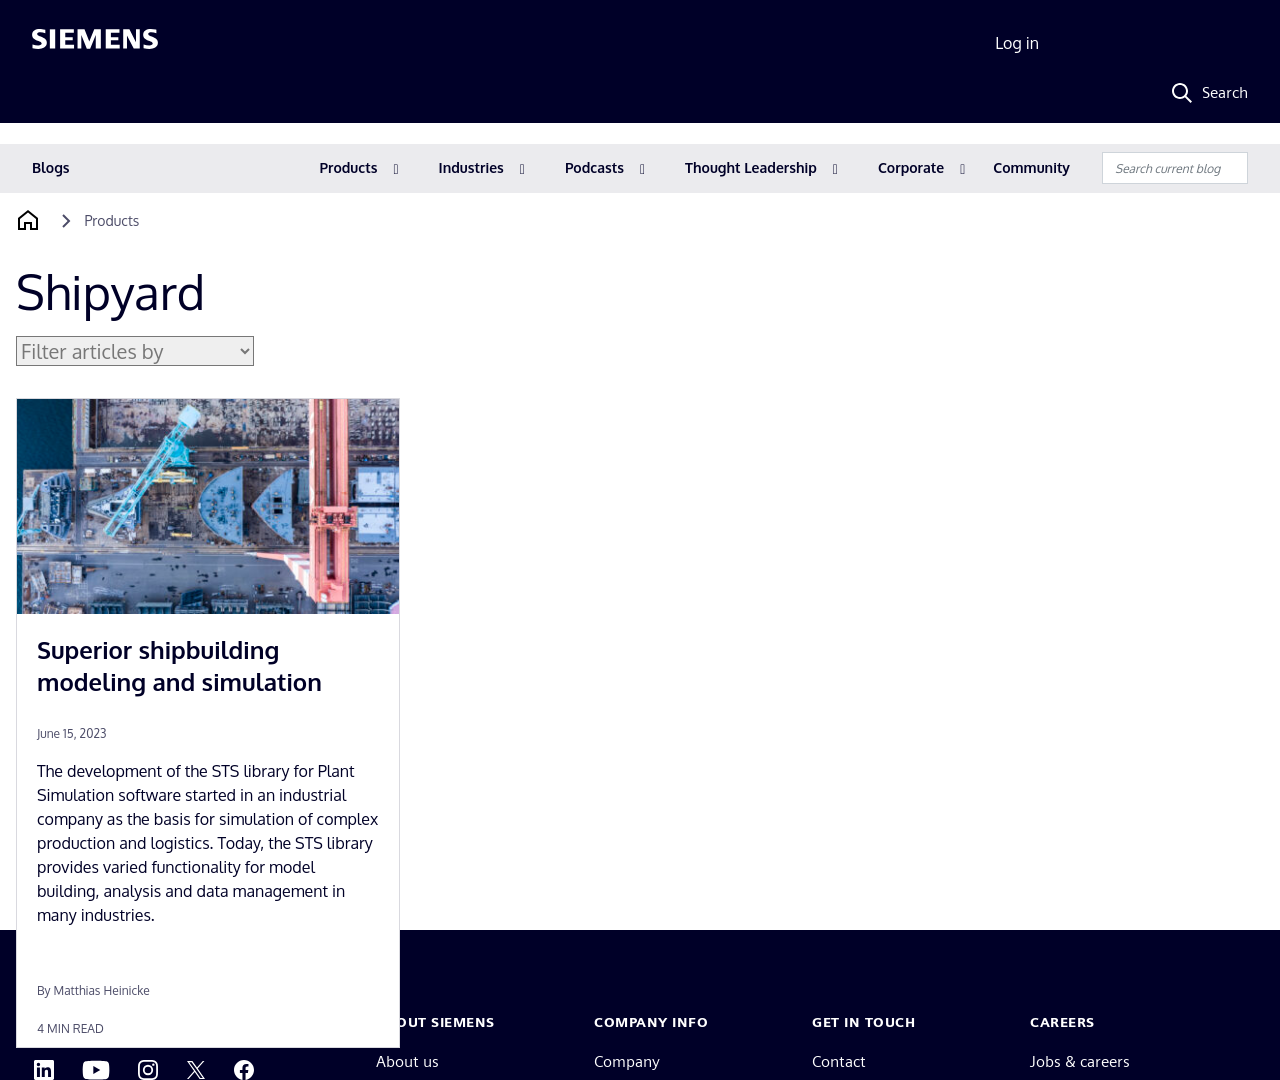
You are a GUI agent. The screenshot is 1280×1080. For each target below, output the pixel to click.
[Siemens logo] (95, 44)
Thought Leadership (751, 167)
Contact (839, 1061)
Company (627, 1061)
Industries (471, 167)
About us (407, 1061)
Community (1031, 167)
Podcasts (594, 167)
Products (349, 167)
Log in (1017, 43)
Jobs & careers (1080, 1061)
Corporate (911, 167)
